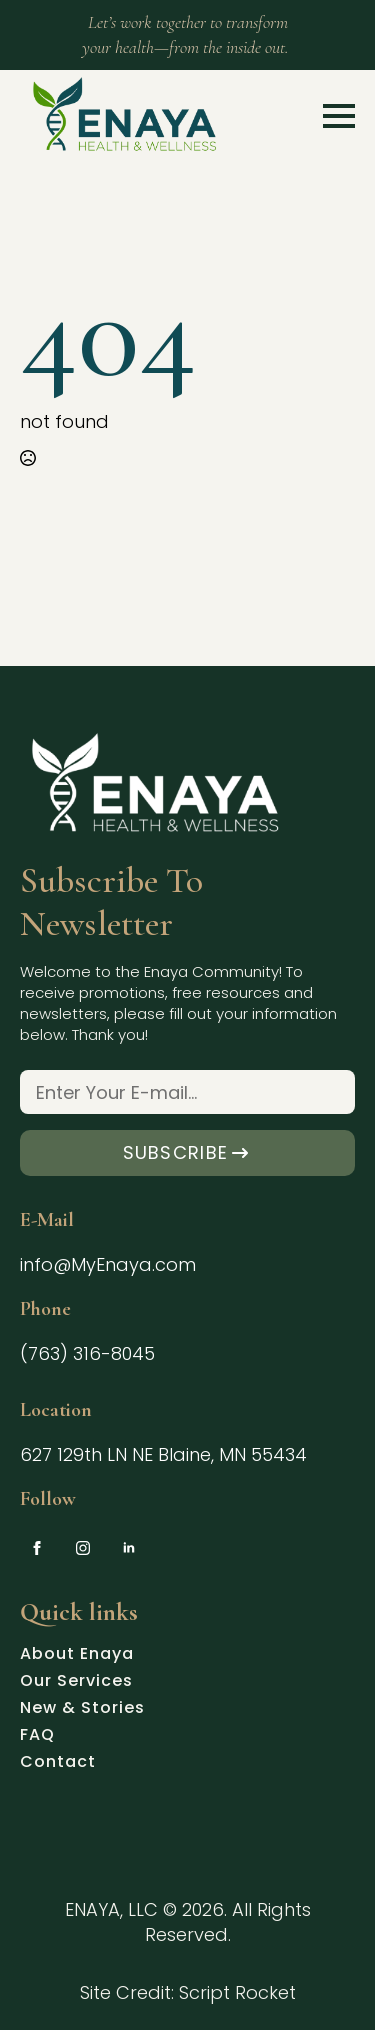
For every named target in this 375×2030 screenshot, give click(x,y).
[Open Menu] (339, 116)
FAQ (37, 1737)
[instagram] (83, 1548)
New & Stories (82, 1710)
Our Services (76, 1683)
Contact (58, 1764)
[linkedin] (129, 1548)
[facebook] (37, 1548)
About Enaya (77, 1656)
